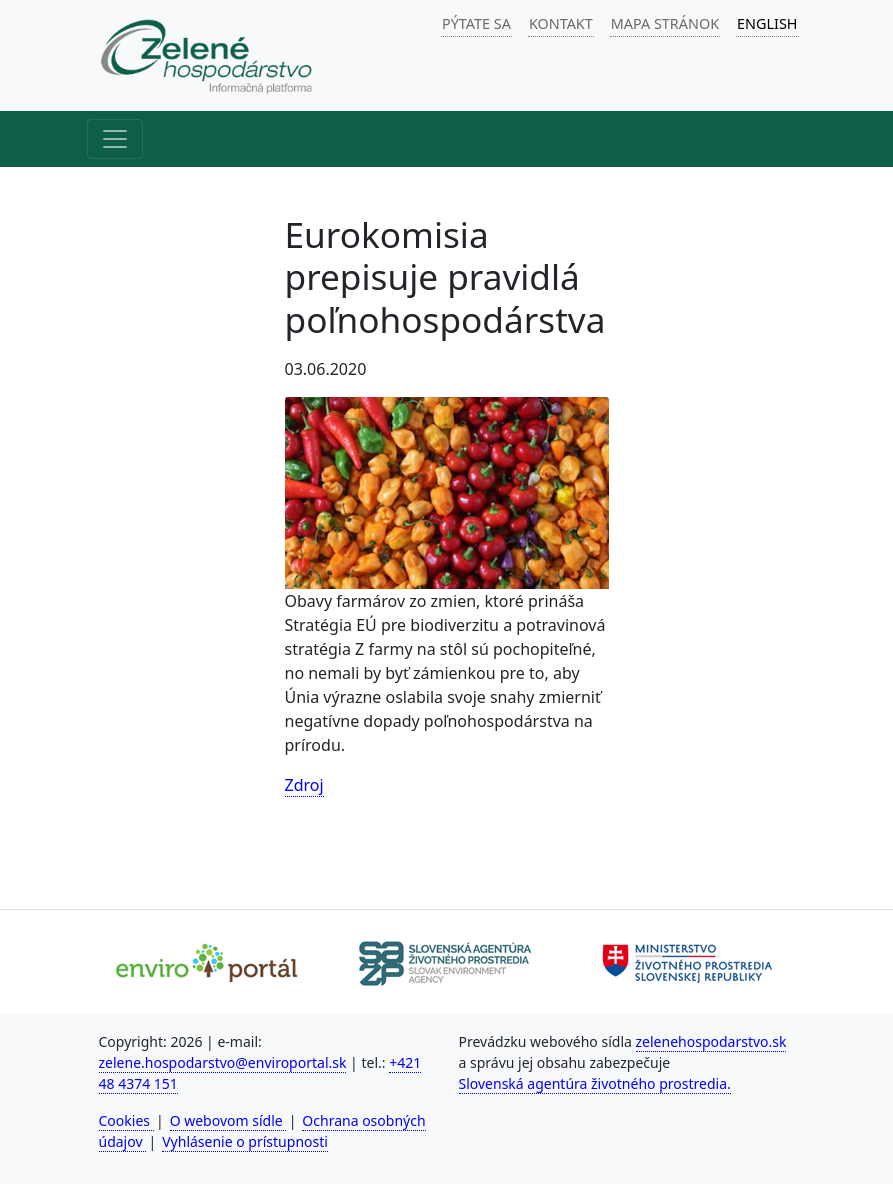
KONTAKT (561, 23)
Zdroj (304, 785)
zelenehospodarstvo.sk (711, 1041)
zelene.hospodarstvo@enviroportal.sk (223, 1062)
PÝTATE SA (476, 23)
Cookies (126, 1120)
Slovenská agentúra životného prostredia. (595, 1083)
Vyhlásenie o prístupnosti (245, 1141)
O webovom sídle (228, 1120)
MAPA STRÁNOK (665, 23)
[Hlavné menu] (115, 139)
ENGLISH (767, 23)
